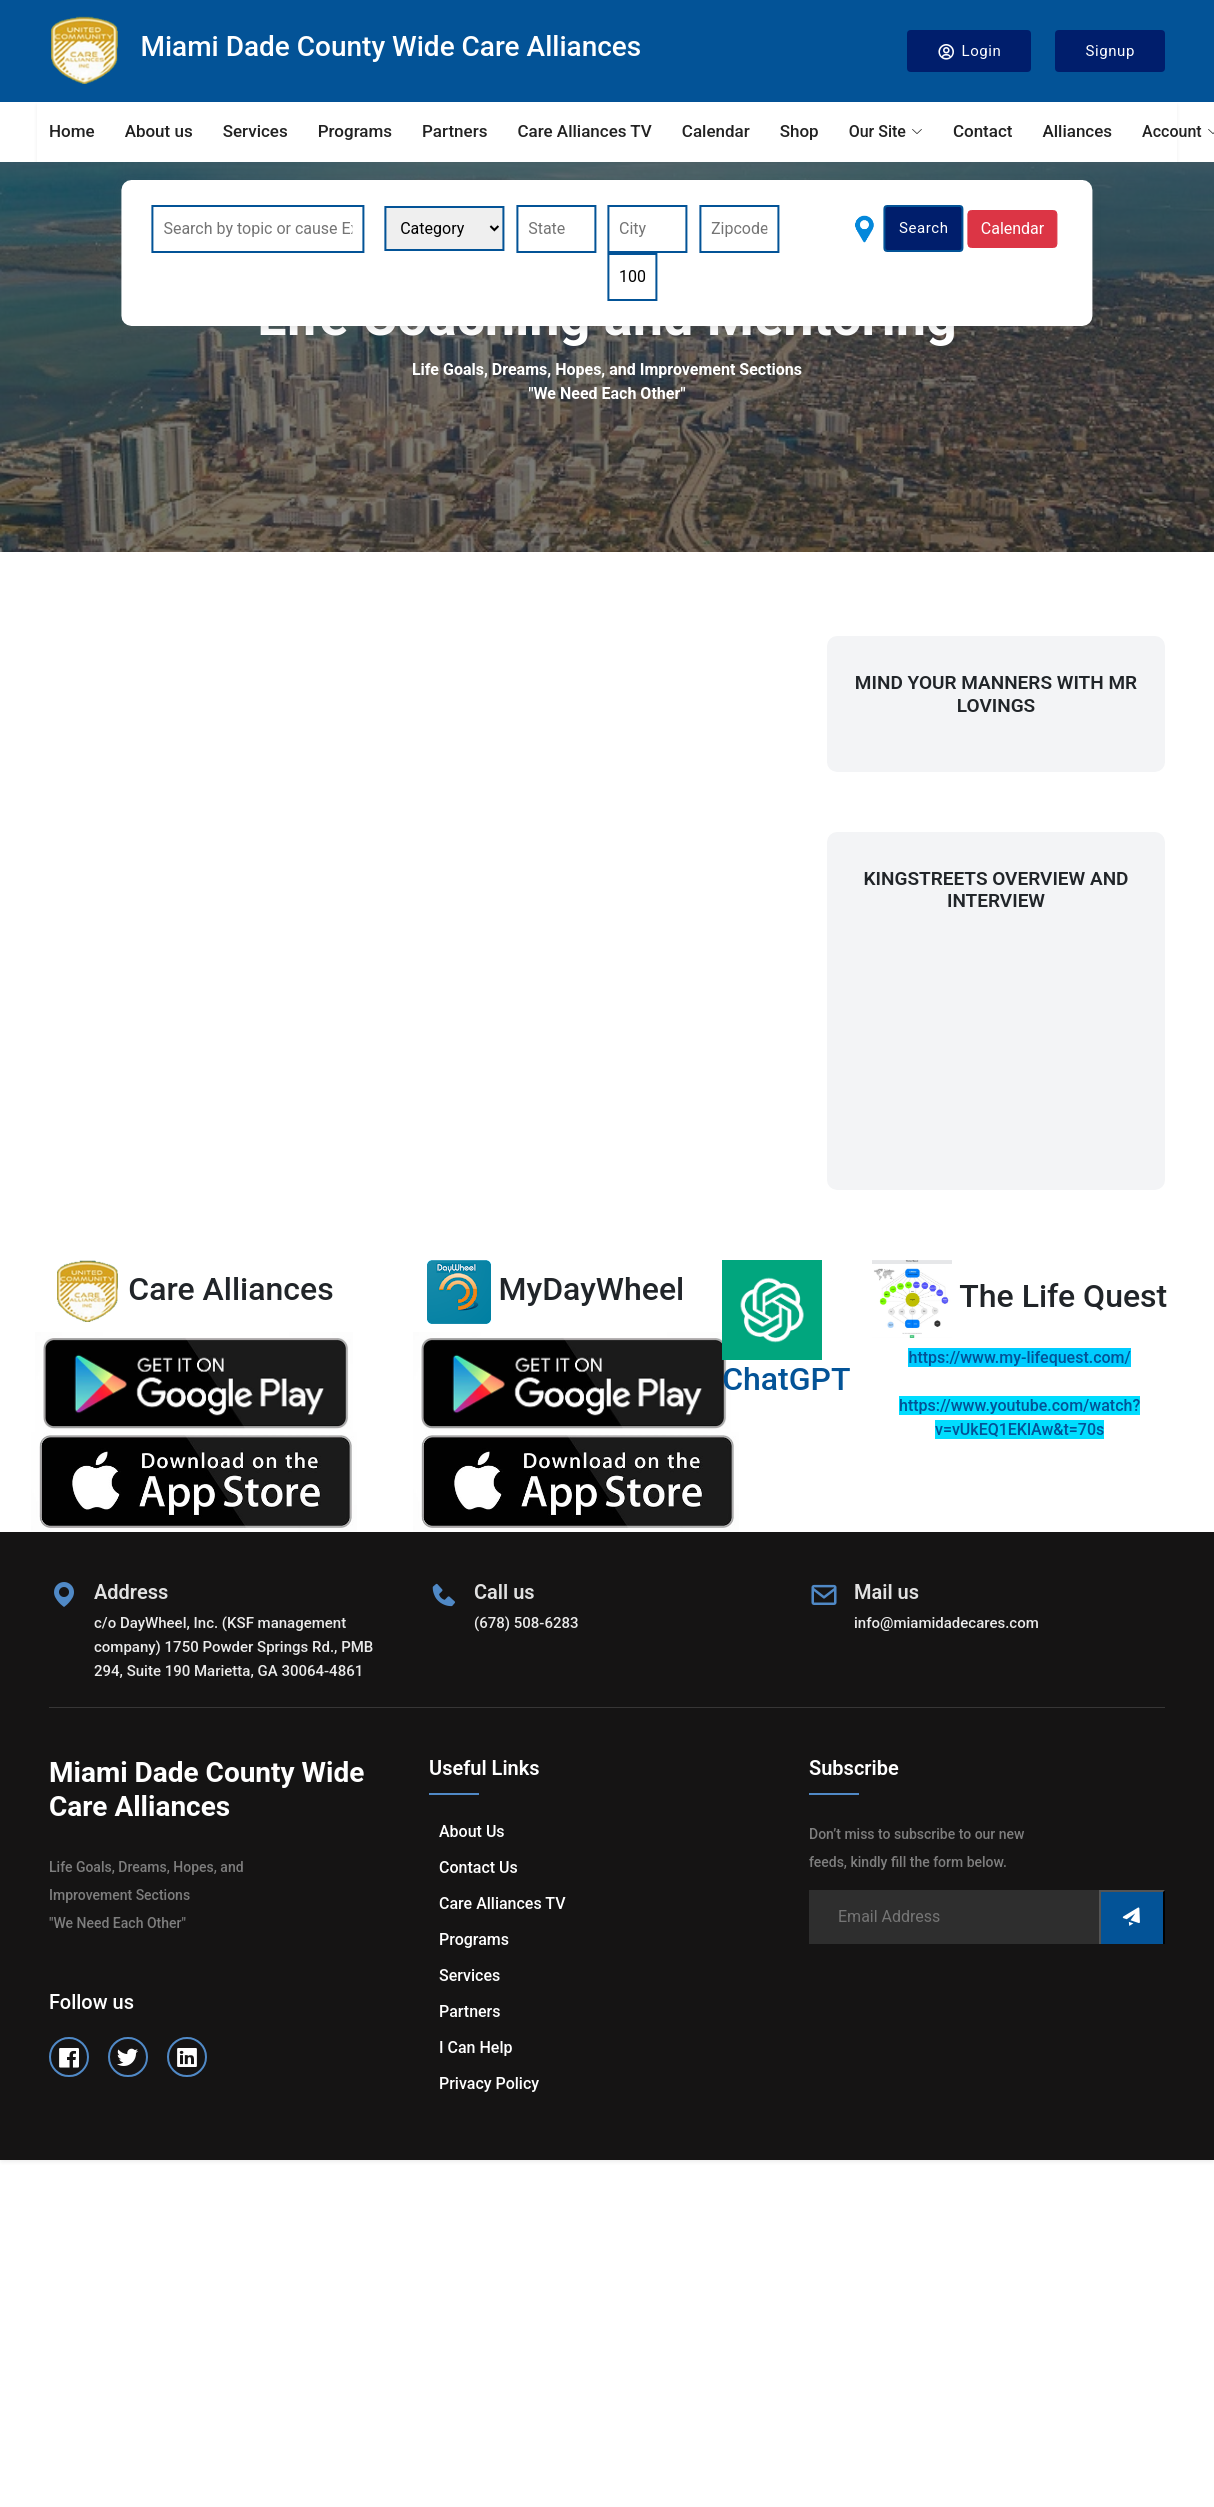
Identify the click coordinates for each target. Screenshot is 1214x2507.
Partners (454, 131)
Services (255, 131)
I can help (475, 2047)
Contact (983, 131)
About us (159, 131)
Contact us (478, 1867)
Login (969, 51)
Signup (1110, 51)
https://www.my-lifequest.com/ (1019, 1357)
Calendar (716, 131)
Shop (799, 131)
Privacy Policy (489, 2083)
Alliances (1077, 131)
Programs (355, 131)
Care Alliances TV (584, 131)
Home (72, 131)
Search (924, 228)
